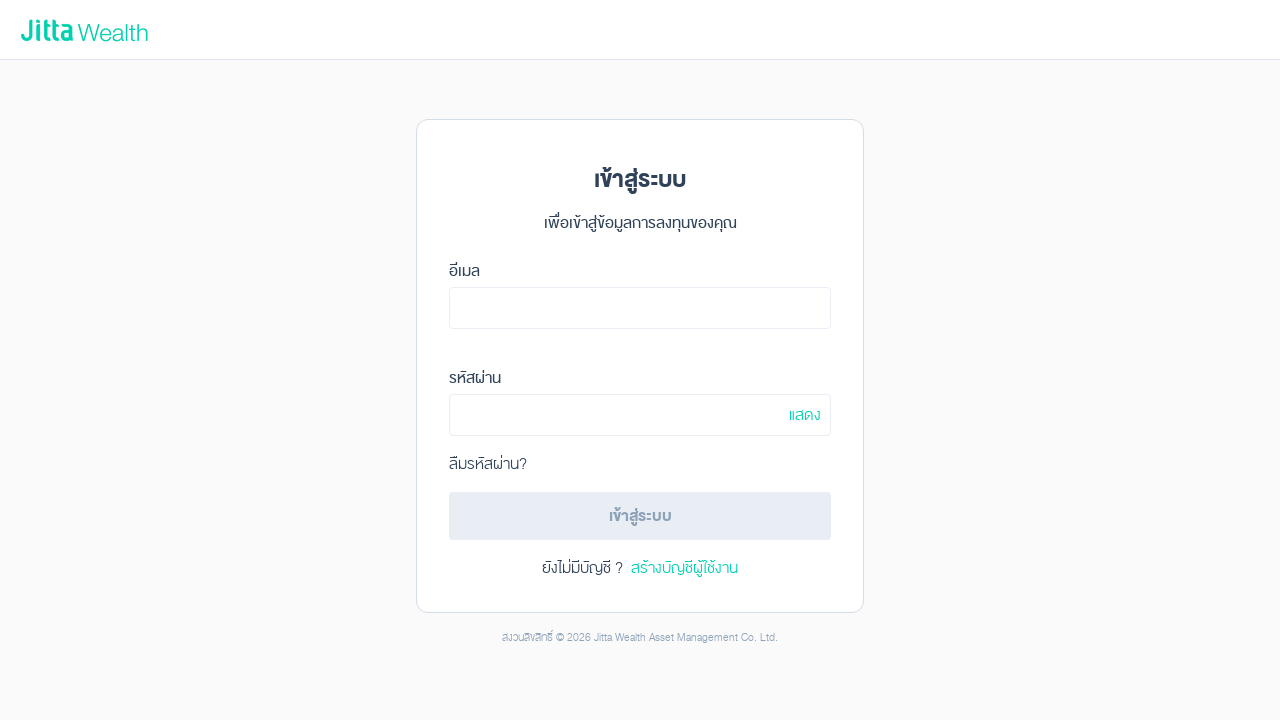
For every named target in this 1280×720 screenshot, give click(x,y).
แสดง (805, 415)
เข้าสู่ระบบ (640, 516)
